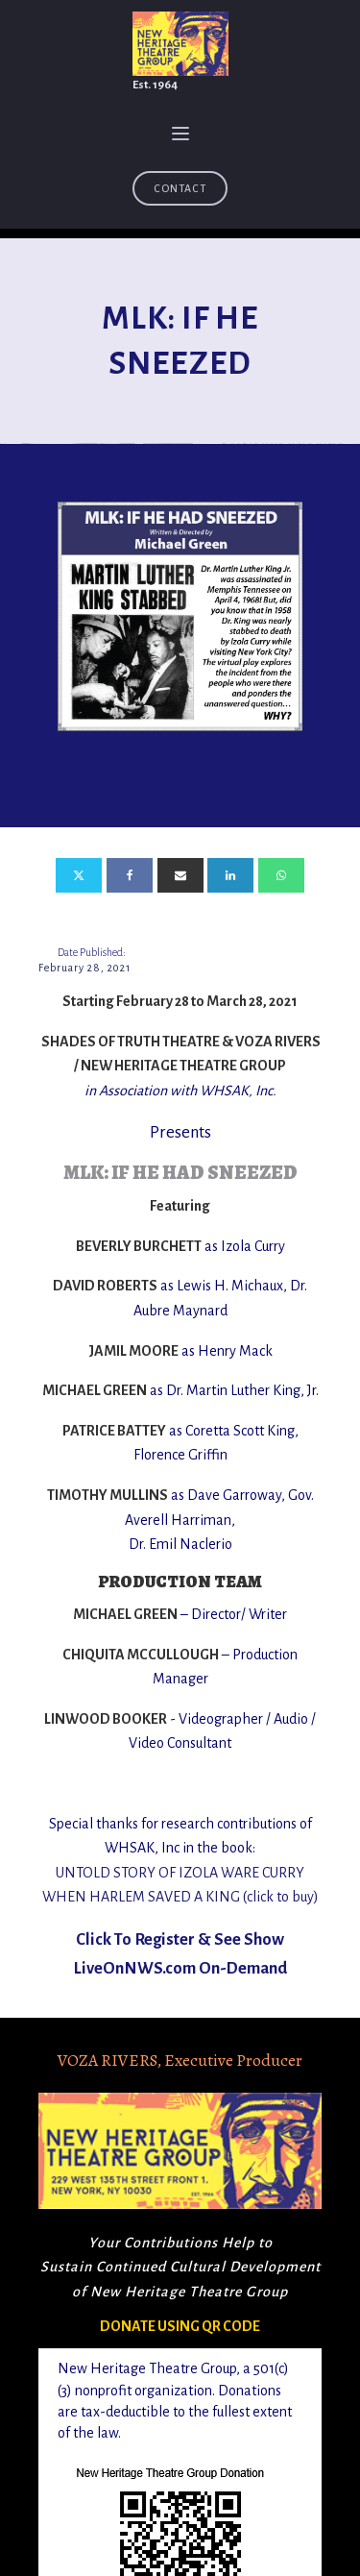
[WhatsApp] (281, 875)
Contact (180, 188)
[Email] (180, 875)
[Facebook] (130, 875)
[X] (79, 875)
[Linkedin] (230, 875)
